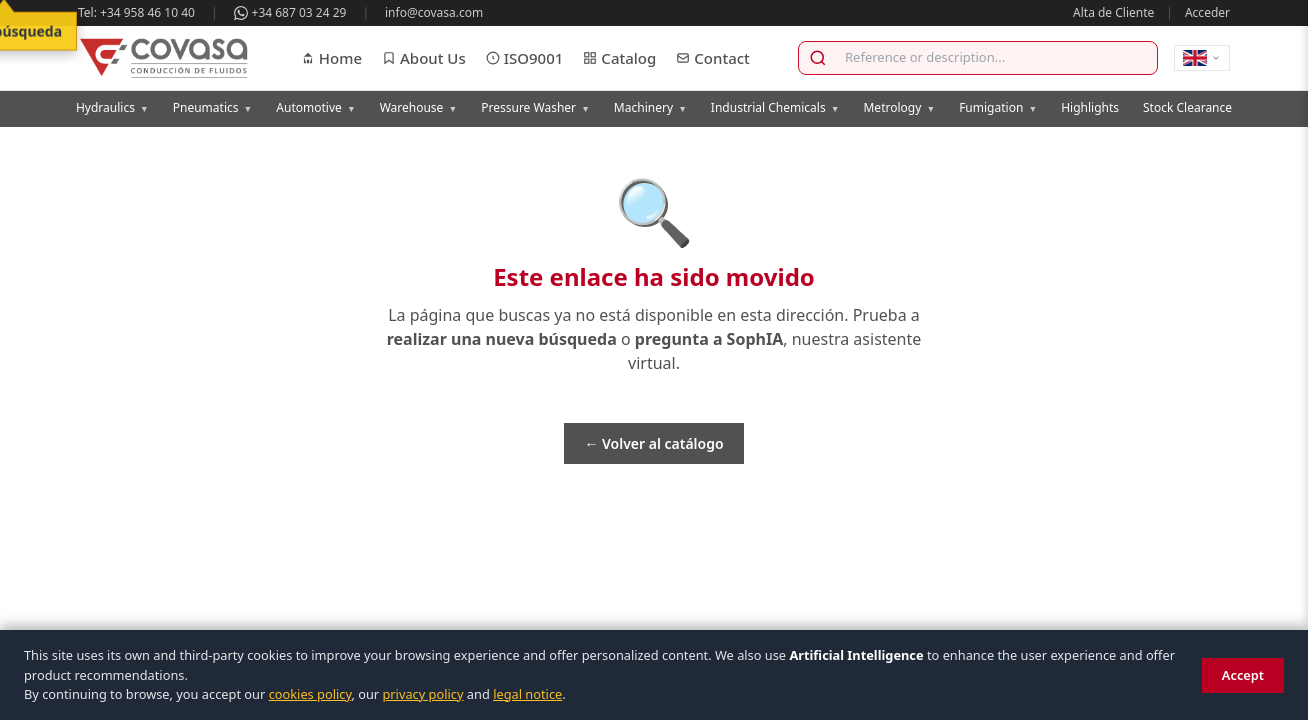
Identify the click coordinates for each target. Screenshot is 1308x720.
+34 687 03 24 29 (290, 12)
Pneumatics (213, 107)
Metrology (899, 107)
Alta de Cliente (1113, 12)
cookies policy (310, 694)
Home (331, 58)
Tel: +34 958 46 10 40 (136, 12)
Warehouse (419, 107)
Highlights (1090, 107)
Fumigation (998, 107)
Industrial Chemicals (775, 107)
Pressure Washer (535, 107)
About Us (424, 58)
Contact (713, 58)
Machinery (650, 107)
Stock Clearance (1187, 107)
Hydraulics (112, 107)
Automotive (315, 107)
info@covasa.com (434, 12)
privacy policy (422, 694)
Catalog (619, 58)
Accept (1243, 675)
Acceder (1207, 12)
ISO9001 (525, 58)
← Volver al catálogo (653, 443)
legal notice (527, 694)
